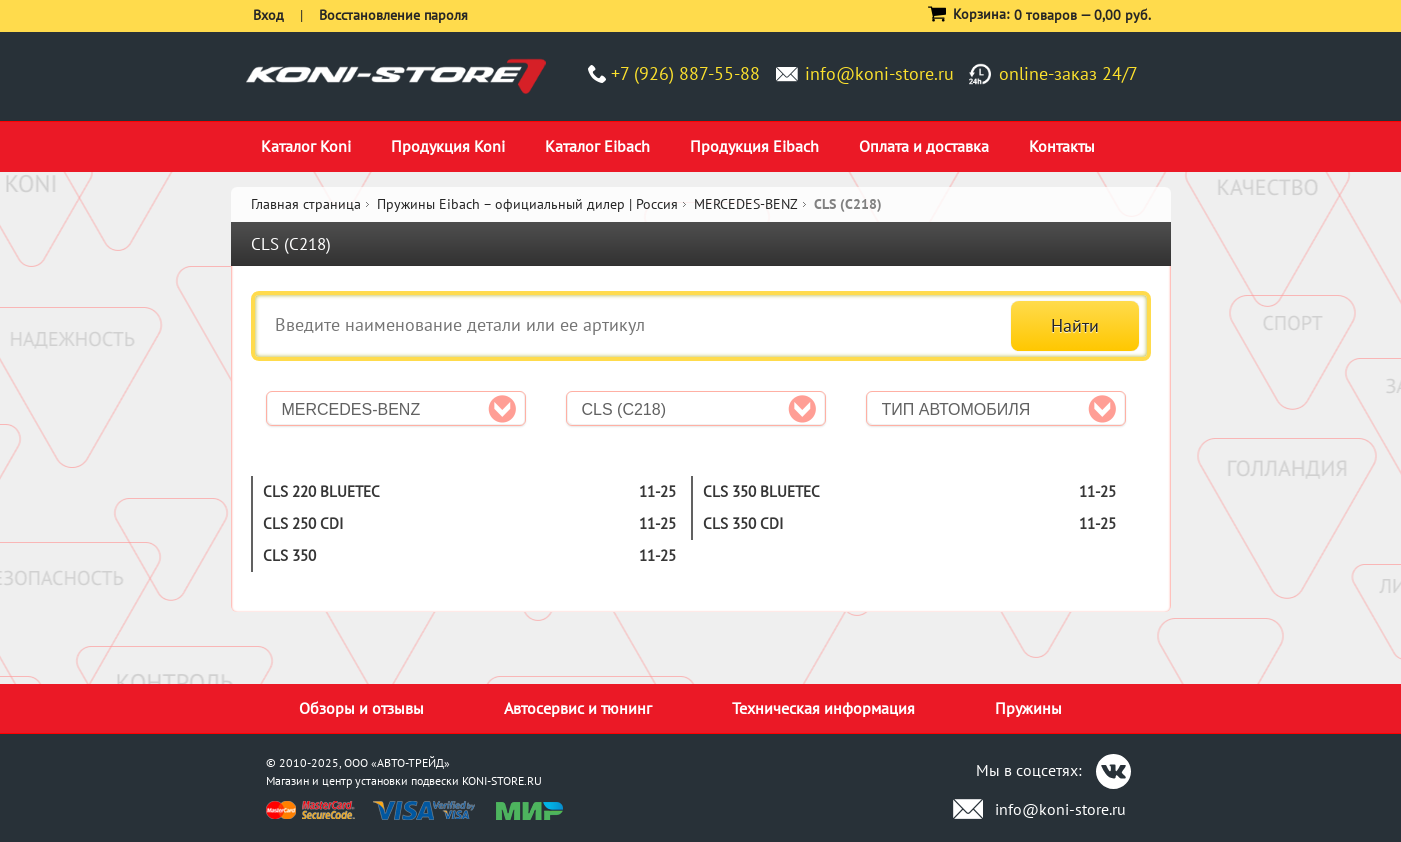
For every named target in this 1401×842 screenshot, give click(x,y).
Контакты (1062, 146)
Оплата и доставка (924, 146)
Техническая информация (823, 708)
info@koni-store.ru (879, 73)
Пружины (1028, 708)
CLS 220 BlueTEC (321, 491)
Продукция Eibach (754, 146)
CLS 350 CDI (743, 523)
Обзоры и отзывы (361, 708)
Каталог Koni (306, 146)
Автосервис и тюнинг (578, 708)
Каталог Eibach (597, 146)
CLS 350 (289, 555)
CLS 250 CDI (303, 523)
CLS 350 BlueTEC (761, 491)
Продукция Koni (448, 146)
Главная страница (306, 204)
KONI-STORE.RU (502, 780)
